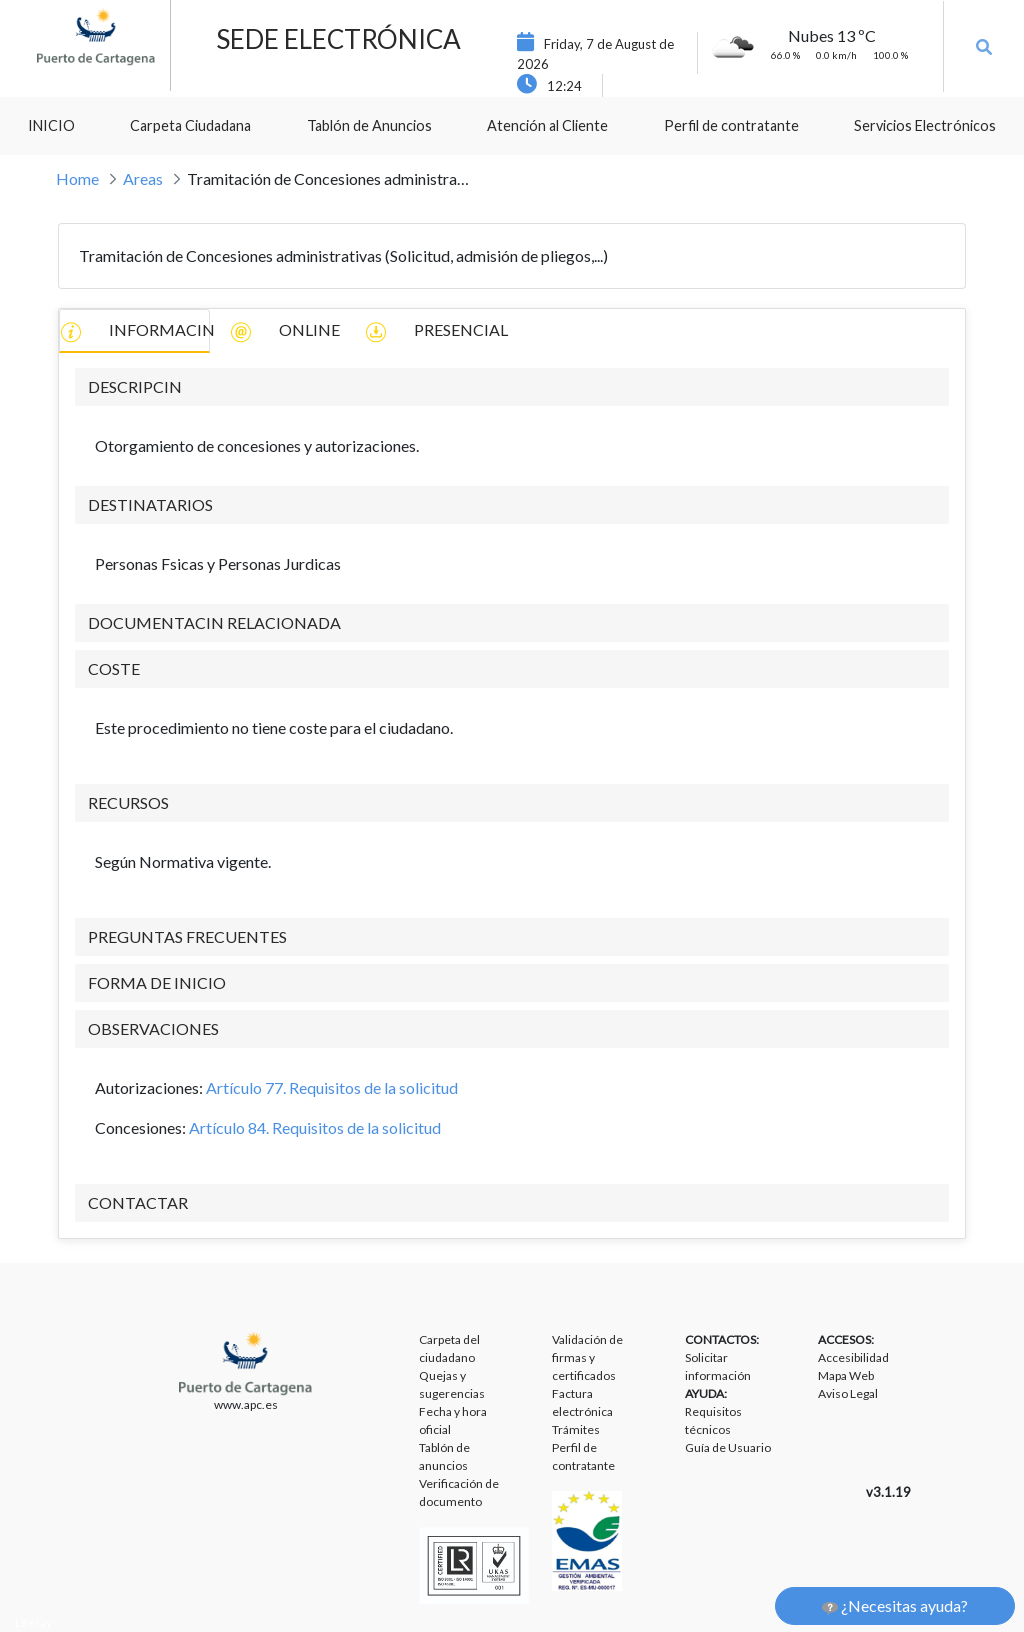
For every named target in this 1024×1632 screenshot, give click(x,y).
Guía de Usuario (728, 1447)
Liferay (33, 1622)
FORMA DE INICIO (157, 982)
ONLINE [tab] (285, 331)
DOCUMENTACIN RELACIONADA (214, 622)
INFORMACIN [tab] (135, 331)
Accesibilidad (853, 1357)
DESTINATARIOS (150, 504)
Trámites (576, 1429)
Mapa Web (846, 1375)
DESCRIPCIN (135, 386)
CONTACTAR (138, 1202)
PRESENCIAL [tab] (436, 331)
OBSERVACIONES (153, 1028)
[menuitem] (51, 126)
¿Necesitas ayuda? (895, 1606)
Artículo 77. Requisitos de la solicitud (332, 1087)
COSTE (114, 668)
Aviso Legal (848, 1393)
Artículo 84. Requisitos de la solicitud (315, 1127)
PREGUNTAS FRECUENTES (187, 936)
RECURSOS (128, 802)
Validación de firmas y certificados (587, 1357)
